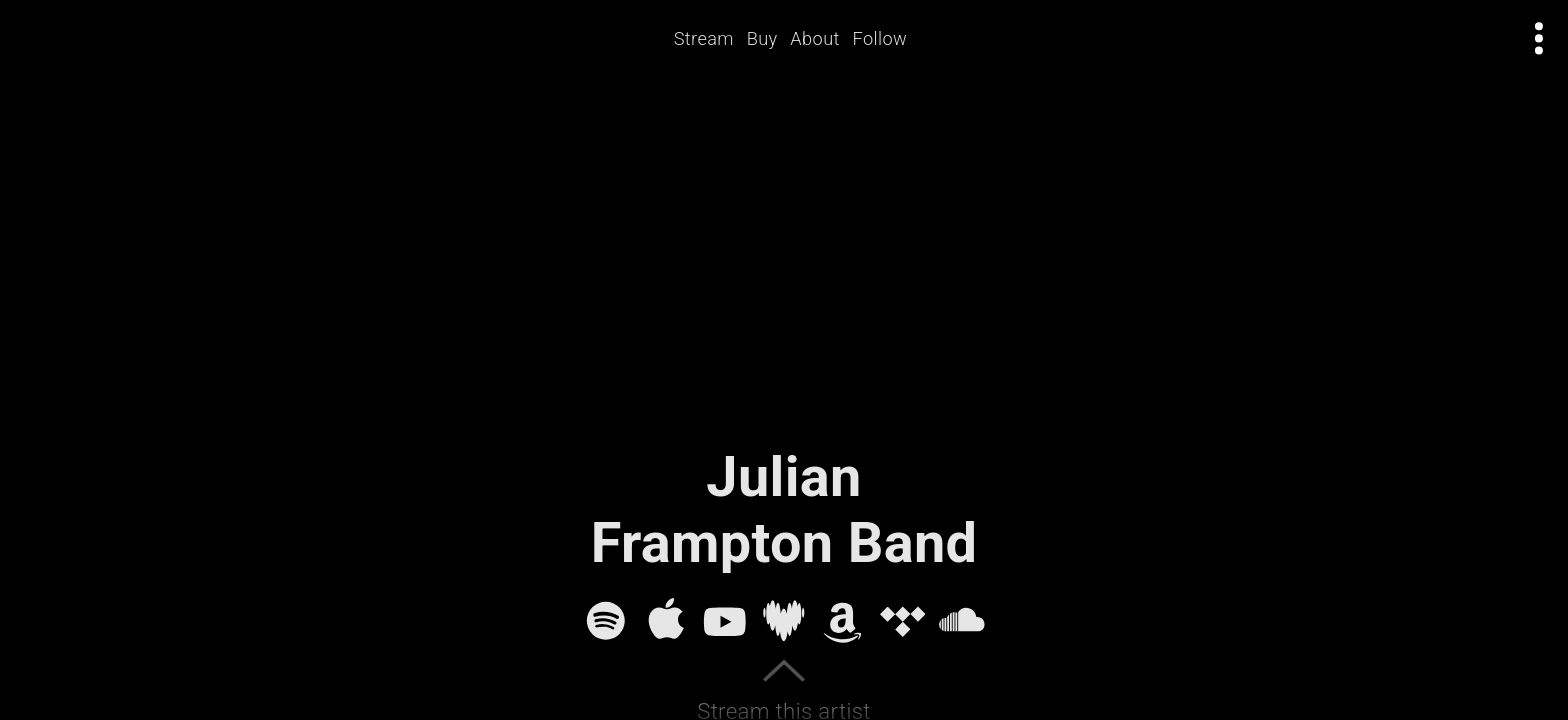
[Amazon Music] (843, 621)
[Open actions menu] (1539, 38)
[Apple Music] (666, 621)
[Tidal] (903, 621)
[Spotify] (606, 621)
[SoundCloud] (962, 621)
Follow (880, 38)
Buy (762, 38)
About (815, 38)
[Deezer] (784, 621)
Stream (704, 38)
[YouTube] (725, 621)
